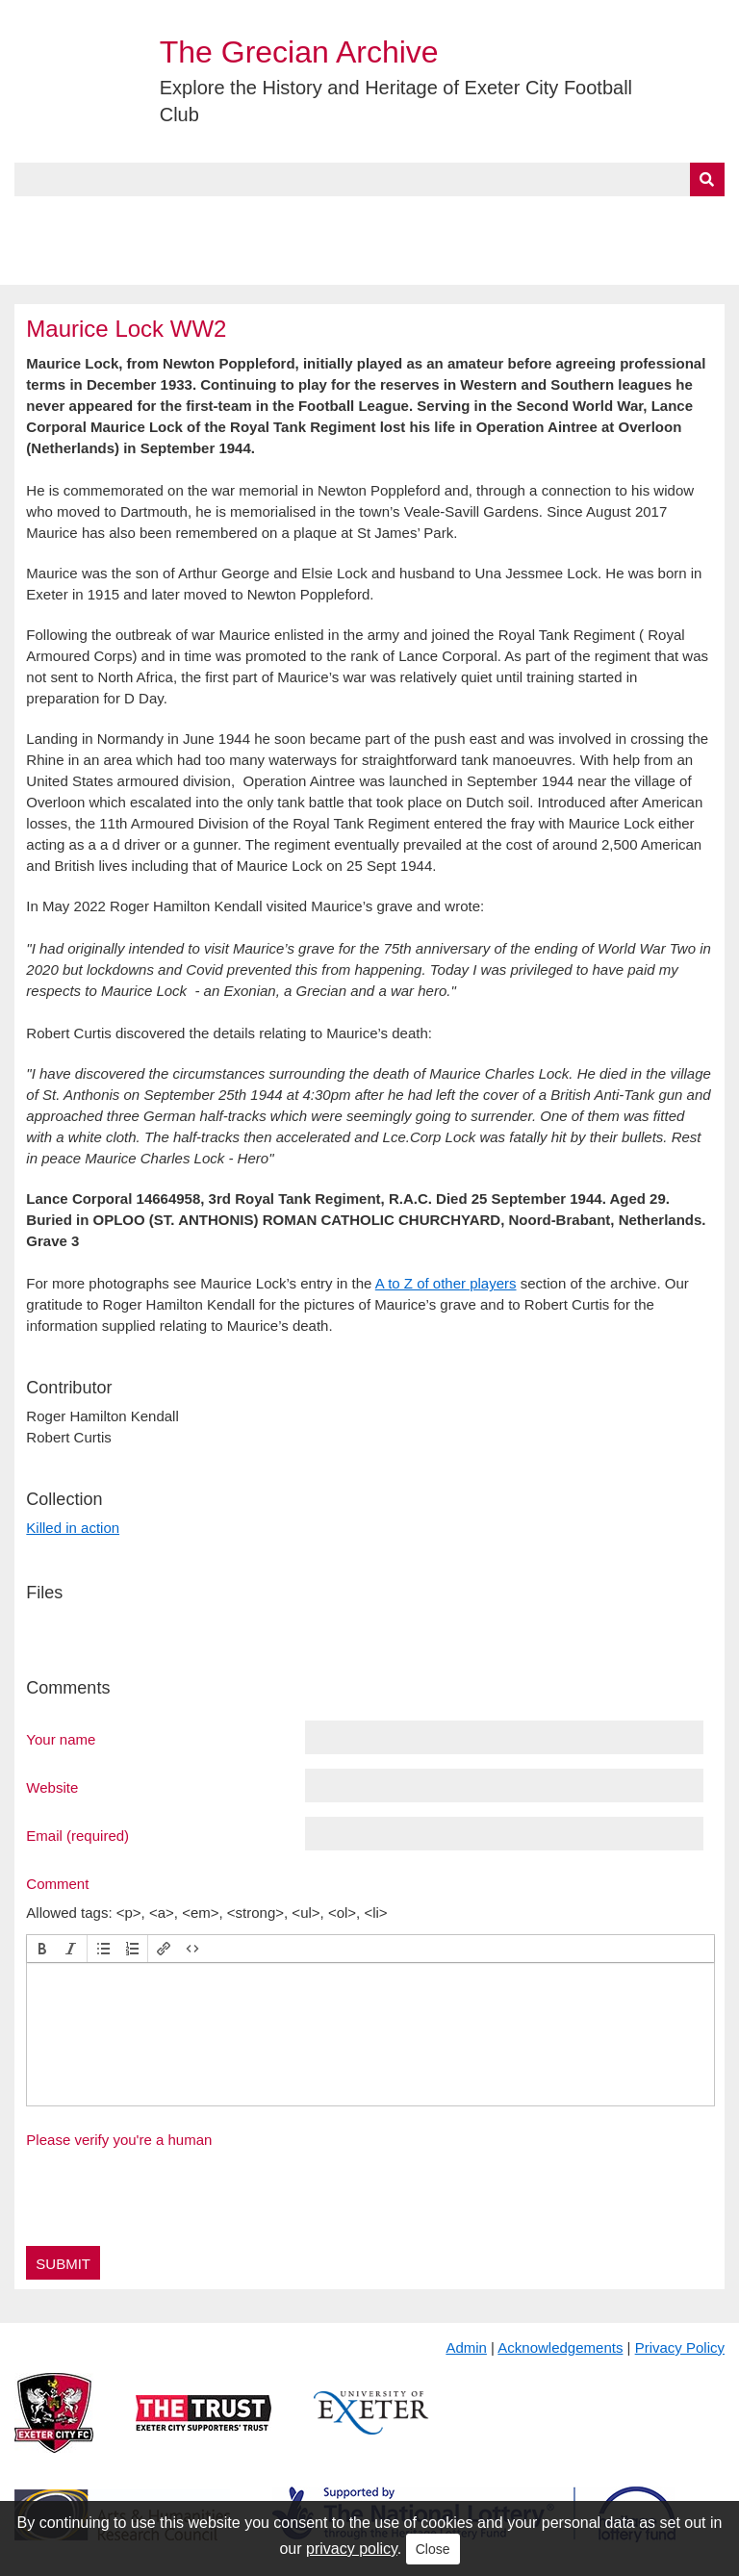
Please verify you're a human (119, 2139)
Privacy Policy (680, 2347)
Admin (466, 2347)
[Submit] (707, 179)
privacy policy (351, 2548)
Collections (213, 218)
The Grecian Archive (299, 52)
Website (52, 1787)
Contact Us (631, 218)
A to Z (325, 218)
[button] (42, 1948)
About (111, 218)
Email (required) (77, 1835)
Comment (57, 1883)
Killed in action (72, 1527)
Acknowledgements (560, 2347)
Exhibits (419, 218)
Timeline (525, 218)
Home (35, 218)
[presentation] (42, 1948)
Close (433, 2549)
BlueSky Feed (66, 262)
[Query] (369, 179)
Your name (60, 1739)
